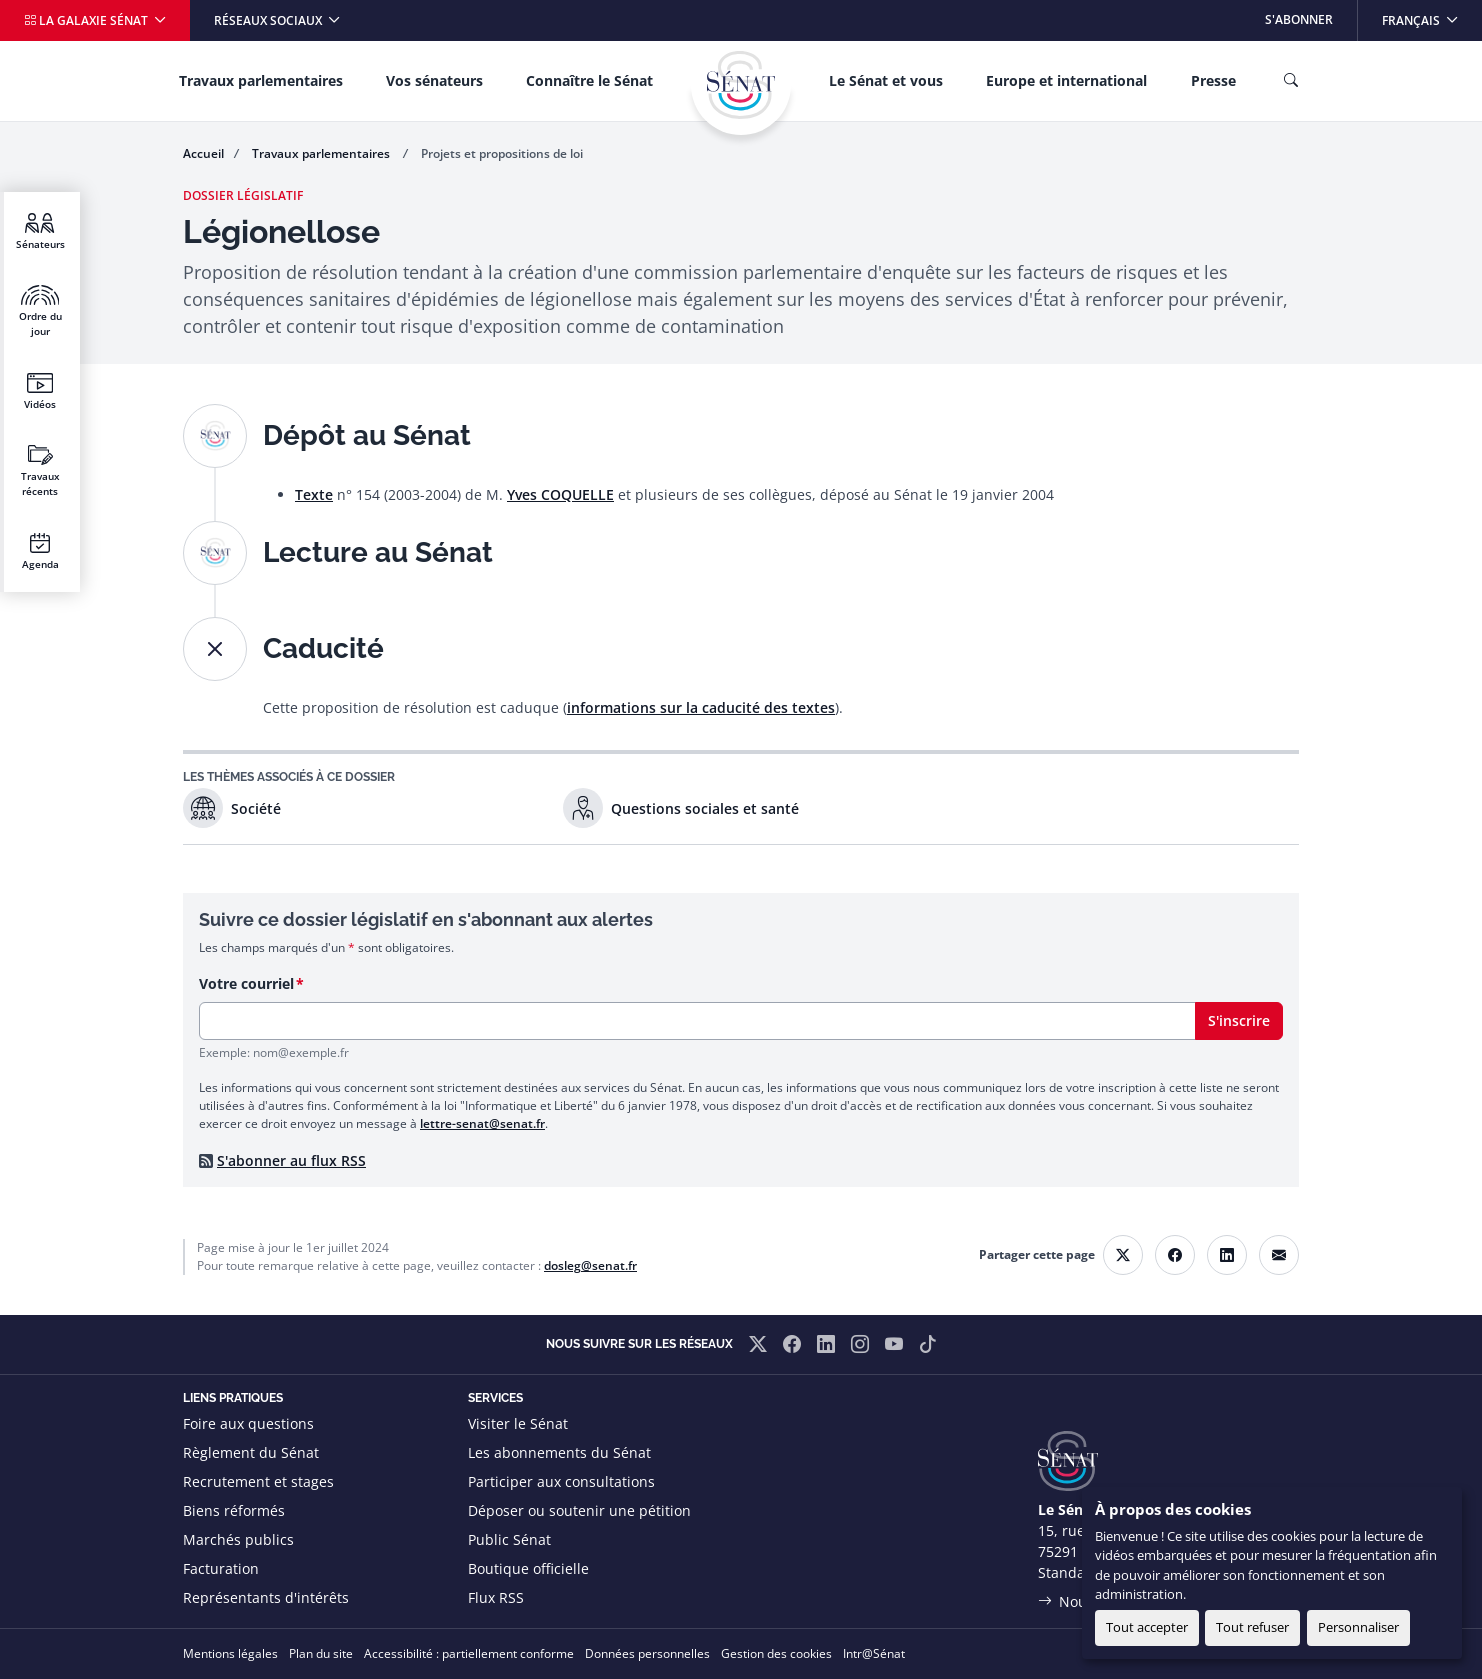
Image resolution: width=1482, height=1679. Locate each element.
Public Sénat (509, 1539)
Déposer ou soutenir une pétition (579, 1510)
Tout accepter (1147, 1627)
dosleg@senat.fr (590, 1265)
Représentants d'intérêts (266, 1597)
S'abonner (1299, 19)
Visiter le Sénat (518, 1423)
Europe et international (1066, 80)
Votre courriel (246, 983)
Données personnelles (647, 1653)
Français (1431, 14)
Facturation (221, 1568)
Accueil (203, 153)
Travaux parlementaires (261, 80)
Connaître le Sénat (589, 80)
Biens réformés (234, 1510)
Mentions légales (230, 1653)
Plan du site (321, 1653)
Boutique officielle (528, 1568)
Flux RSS (496, 1597)
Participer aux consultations (561, 1481)
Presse (1213, 80)
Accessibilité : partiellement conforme (469, 1653)
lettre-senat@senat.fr (482, 1123)
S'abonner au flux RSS (291, 1160)
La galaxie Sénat (87, 20)
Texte (314, 494)
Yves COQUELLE (560, 494)
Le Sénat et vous (886, 80)
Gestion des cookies (776, 1653)
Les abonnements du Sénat (559, 1452)
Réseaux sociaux (269, 20)
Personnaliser (1358, 1627)
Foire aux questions (248, 1423)
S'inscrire (1239, 1020)
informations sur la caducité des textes (701, 707)
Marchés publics (238, 1539)
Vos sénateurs (434, 80)
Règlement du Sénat (251, 1452)
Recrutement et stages (258, 1481)
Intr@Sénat (874, 1653)
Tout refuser (1252, 1627)
